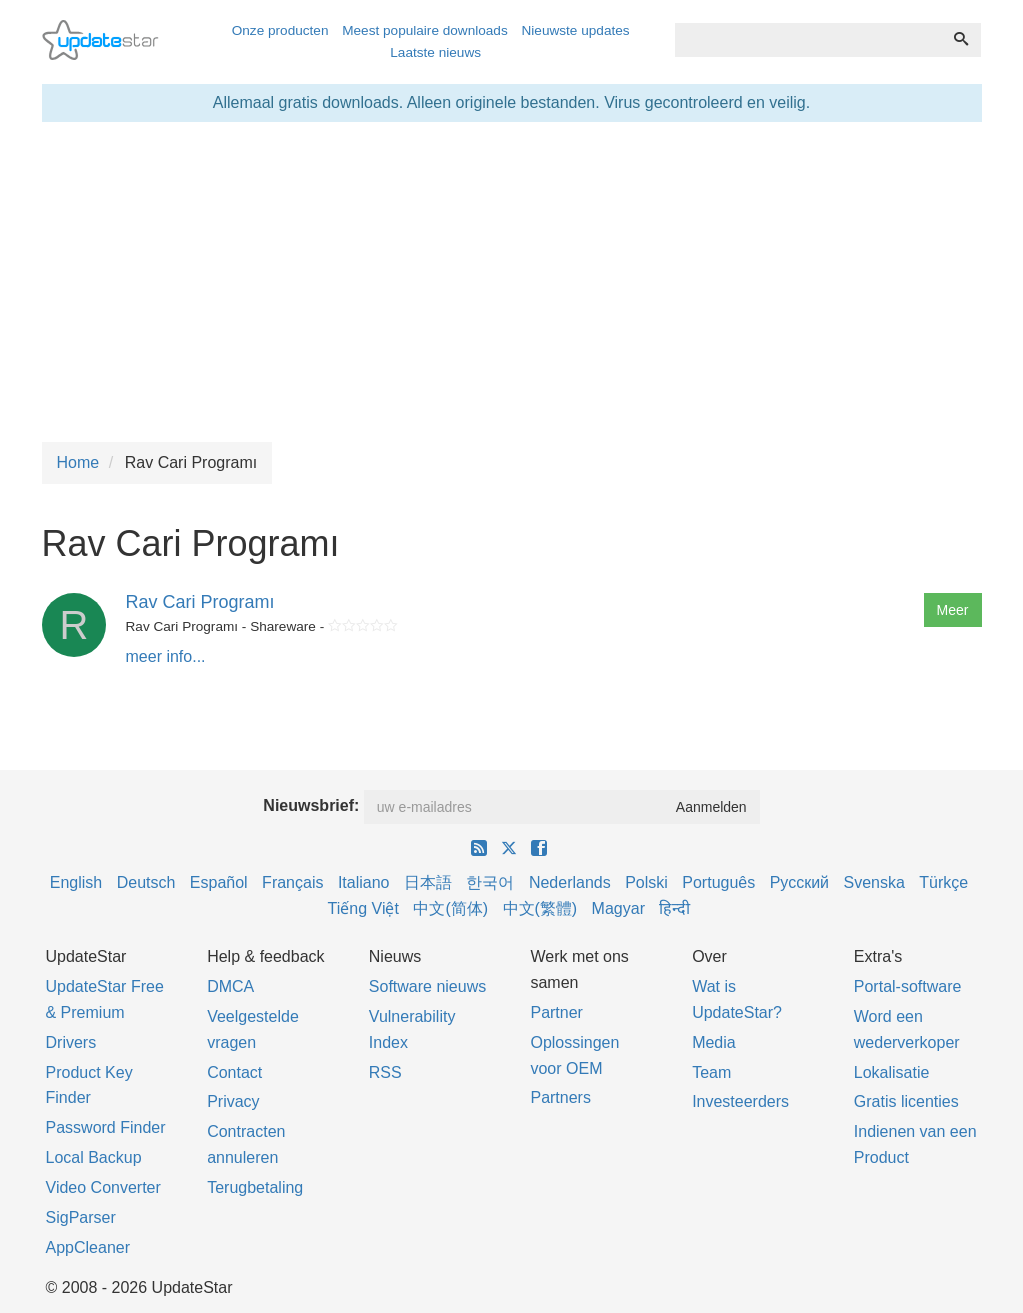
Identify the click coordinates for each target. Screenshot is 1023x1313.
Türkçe (943, 882)
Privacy (233, 1101)
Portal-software (908, 986)
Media (714, 1042)
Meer (953, 610)
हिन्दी (674, 908)
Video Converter (103, 1187)
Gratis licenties (906, 1101)
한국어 (490, 882)
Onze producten (280, 30)
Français (292, 882)
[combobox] (808, 40)
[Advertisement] (512, 282)
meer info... (166, 656)
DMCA (230, 986)
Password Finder (106, 1127)
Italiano (364, 882)
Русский (799, 882)
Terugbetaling (255, 1187)
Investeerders (740, 1101)
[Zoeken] (961, 40)
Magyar (618, 908)
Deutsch (146, 882)
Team (711, 1072)
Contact (234, 1072)
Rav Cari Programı (200, 602)
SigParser (81, 1217)
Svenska (874, 882)
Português (718, 882)
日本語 (428, 882)
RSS (385, 1072)
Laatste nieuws (435, 52)
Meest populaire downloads (425, 30)
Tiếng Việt (363, 908)
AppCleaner (88, 1247)
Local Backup (94, 1157)
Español (219, 882)
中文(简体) (450, 908)
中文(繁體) (540, 908)
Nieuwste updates (576, 30)
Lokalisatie (892, 1072)
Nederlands (570, 882)
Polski (646, 882)
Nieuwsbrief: (311, 805)
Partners (560, 1097)
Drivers (71, 1042)
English (76, 882)
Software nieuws (427, 986)
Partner (556, 1012)
